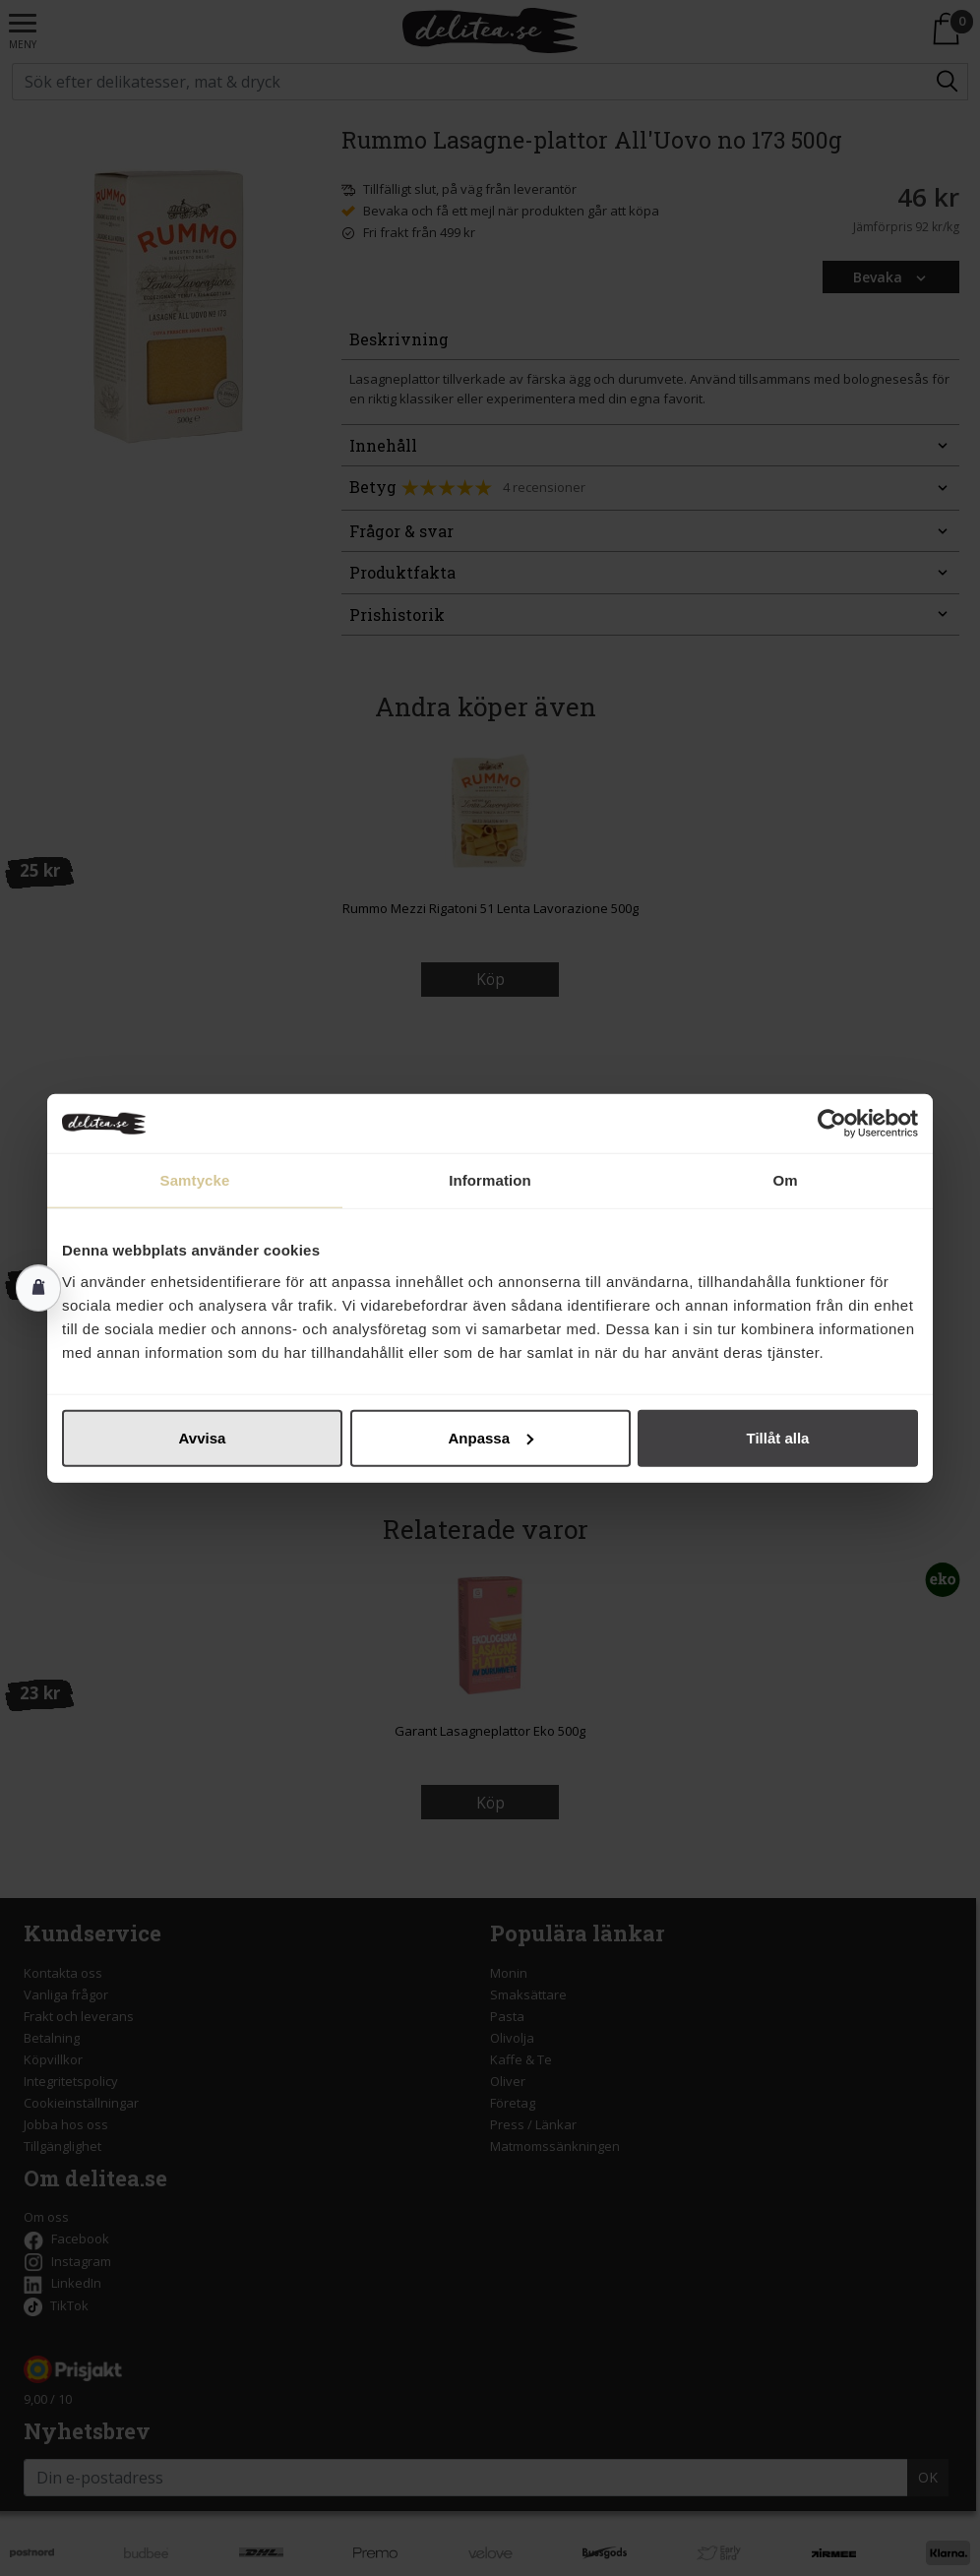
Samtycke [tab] (195, 1180)
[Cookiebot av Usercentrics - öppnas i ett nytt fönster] (832, 1123)
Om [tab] (784, 1180)
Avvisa (202, 1437)
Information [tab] (490, 1180)
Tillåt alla (778, 1437)
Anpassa (490, 1437)
